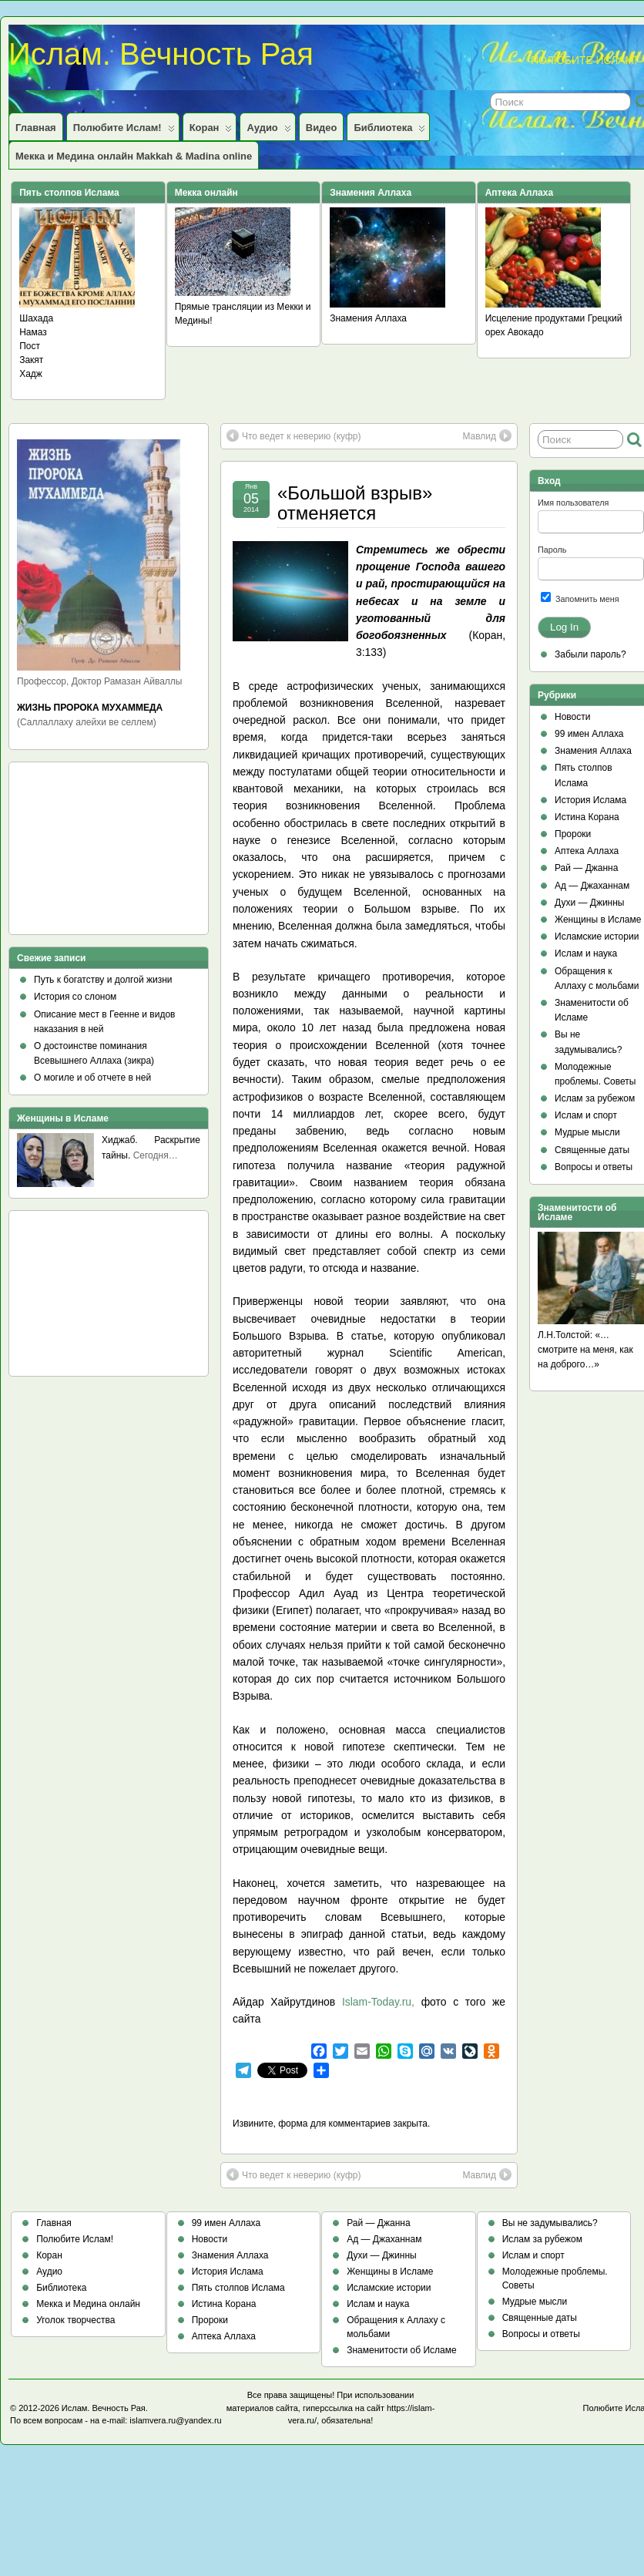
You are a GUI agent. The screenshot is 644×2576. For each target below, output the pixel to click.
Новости (572, 716)
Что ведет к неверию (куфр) (293, 435)
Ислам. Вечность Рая (161, 54)
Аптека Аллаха (587, 851)
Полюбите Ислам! (124, 131)
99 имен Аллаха (589, 733)
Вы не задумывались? (550, 2223)
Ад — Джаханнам (592, 885)
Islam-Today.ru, (381, 2002)
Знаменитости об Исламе (401, 2350)
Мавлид (487, 435)
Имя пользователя (573, 502)
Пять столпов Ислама (238, 2287)
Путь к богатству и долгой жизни (103, 979)
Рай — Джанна (586, 868)
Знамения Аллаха (368, 318)
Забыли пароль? (590, 654)
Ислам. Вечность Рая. (105, 2408)
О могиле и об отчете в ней (92, 1077)
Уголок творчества (75, 2320)
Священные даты (592, 1150)
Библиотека (389, 131)
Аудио (268, 131)
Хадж (30, 373)
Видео (321, 127)
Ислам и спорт (586, 1115)
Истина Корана (587, 817)
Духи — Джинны (590, 902)
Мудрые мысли (587, 1132)
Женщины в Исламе (598, 919)
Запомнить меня (580, 598)
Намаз (33, 332)
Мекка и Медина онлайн (88, 2304)
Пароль (552, 549)
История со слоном (75, 996)
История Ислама (590, 800)
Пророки (573, 834)
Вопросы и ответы (593, 1167)
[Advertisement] (86, 853)
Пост (29, 346)
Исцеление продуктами (535, 318)
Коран (211, 131)
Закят (31, 360)
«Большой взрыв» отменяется (354, 503)
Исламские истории (597, 936)
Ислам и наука (586, 953)
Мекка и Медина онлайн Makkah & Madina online (133, 156)
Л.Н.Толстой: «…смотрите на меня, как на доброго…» (585, 1350)
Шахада (36, 318)
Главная (35, 127)
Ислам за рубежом (595, 1098)
